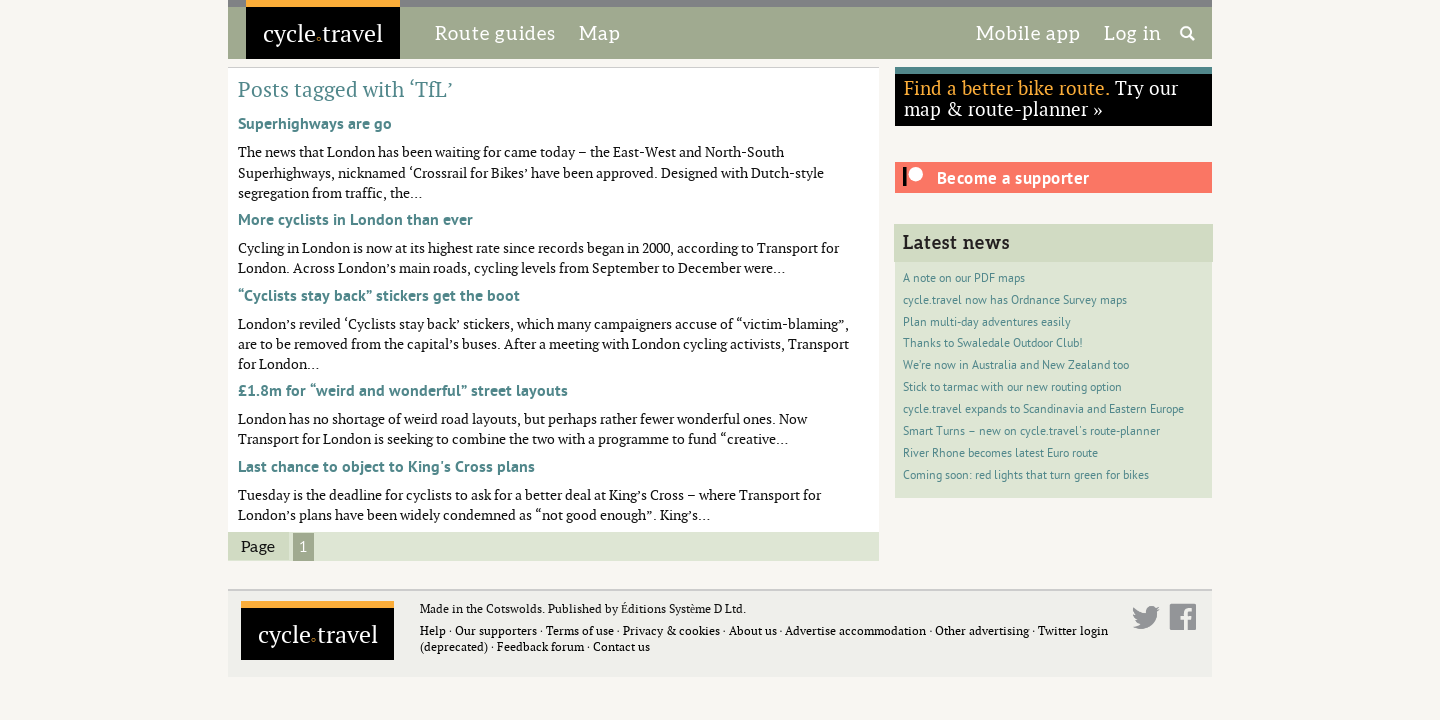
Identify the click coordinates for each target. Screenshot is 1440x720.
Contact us (621, 646)
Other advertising (982, 630)
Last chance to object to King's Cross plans (386, 467)
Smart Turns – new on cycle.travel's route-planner (1031, 431)
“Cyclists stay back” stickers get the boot (379, 296)
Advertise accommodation (855, 630)
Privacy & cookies (671, 630)
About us (753, 630)
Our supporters (496, 630)
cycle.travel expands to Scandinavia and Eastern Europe (1043, 409)
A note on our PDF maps (964, 278)
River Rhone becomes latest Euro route (1000, 453)
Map (600, 33)
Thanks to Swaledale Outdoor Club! (993, 343)
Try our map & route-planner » (1041, 98)
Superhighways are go (315, 124)
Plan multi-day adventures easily (987, 322)
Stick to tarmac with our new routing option (1012, 387)
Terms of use (580, 630)
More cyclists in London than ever (355, 220)
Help (433, 630)
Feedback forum (540, 646)
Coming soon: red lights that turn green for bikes (1026, 475)
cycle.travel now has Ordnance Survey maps (1015, 300)
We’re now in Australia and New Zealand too (1016, 365)
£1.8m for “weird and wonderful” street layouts (403, 391)
